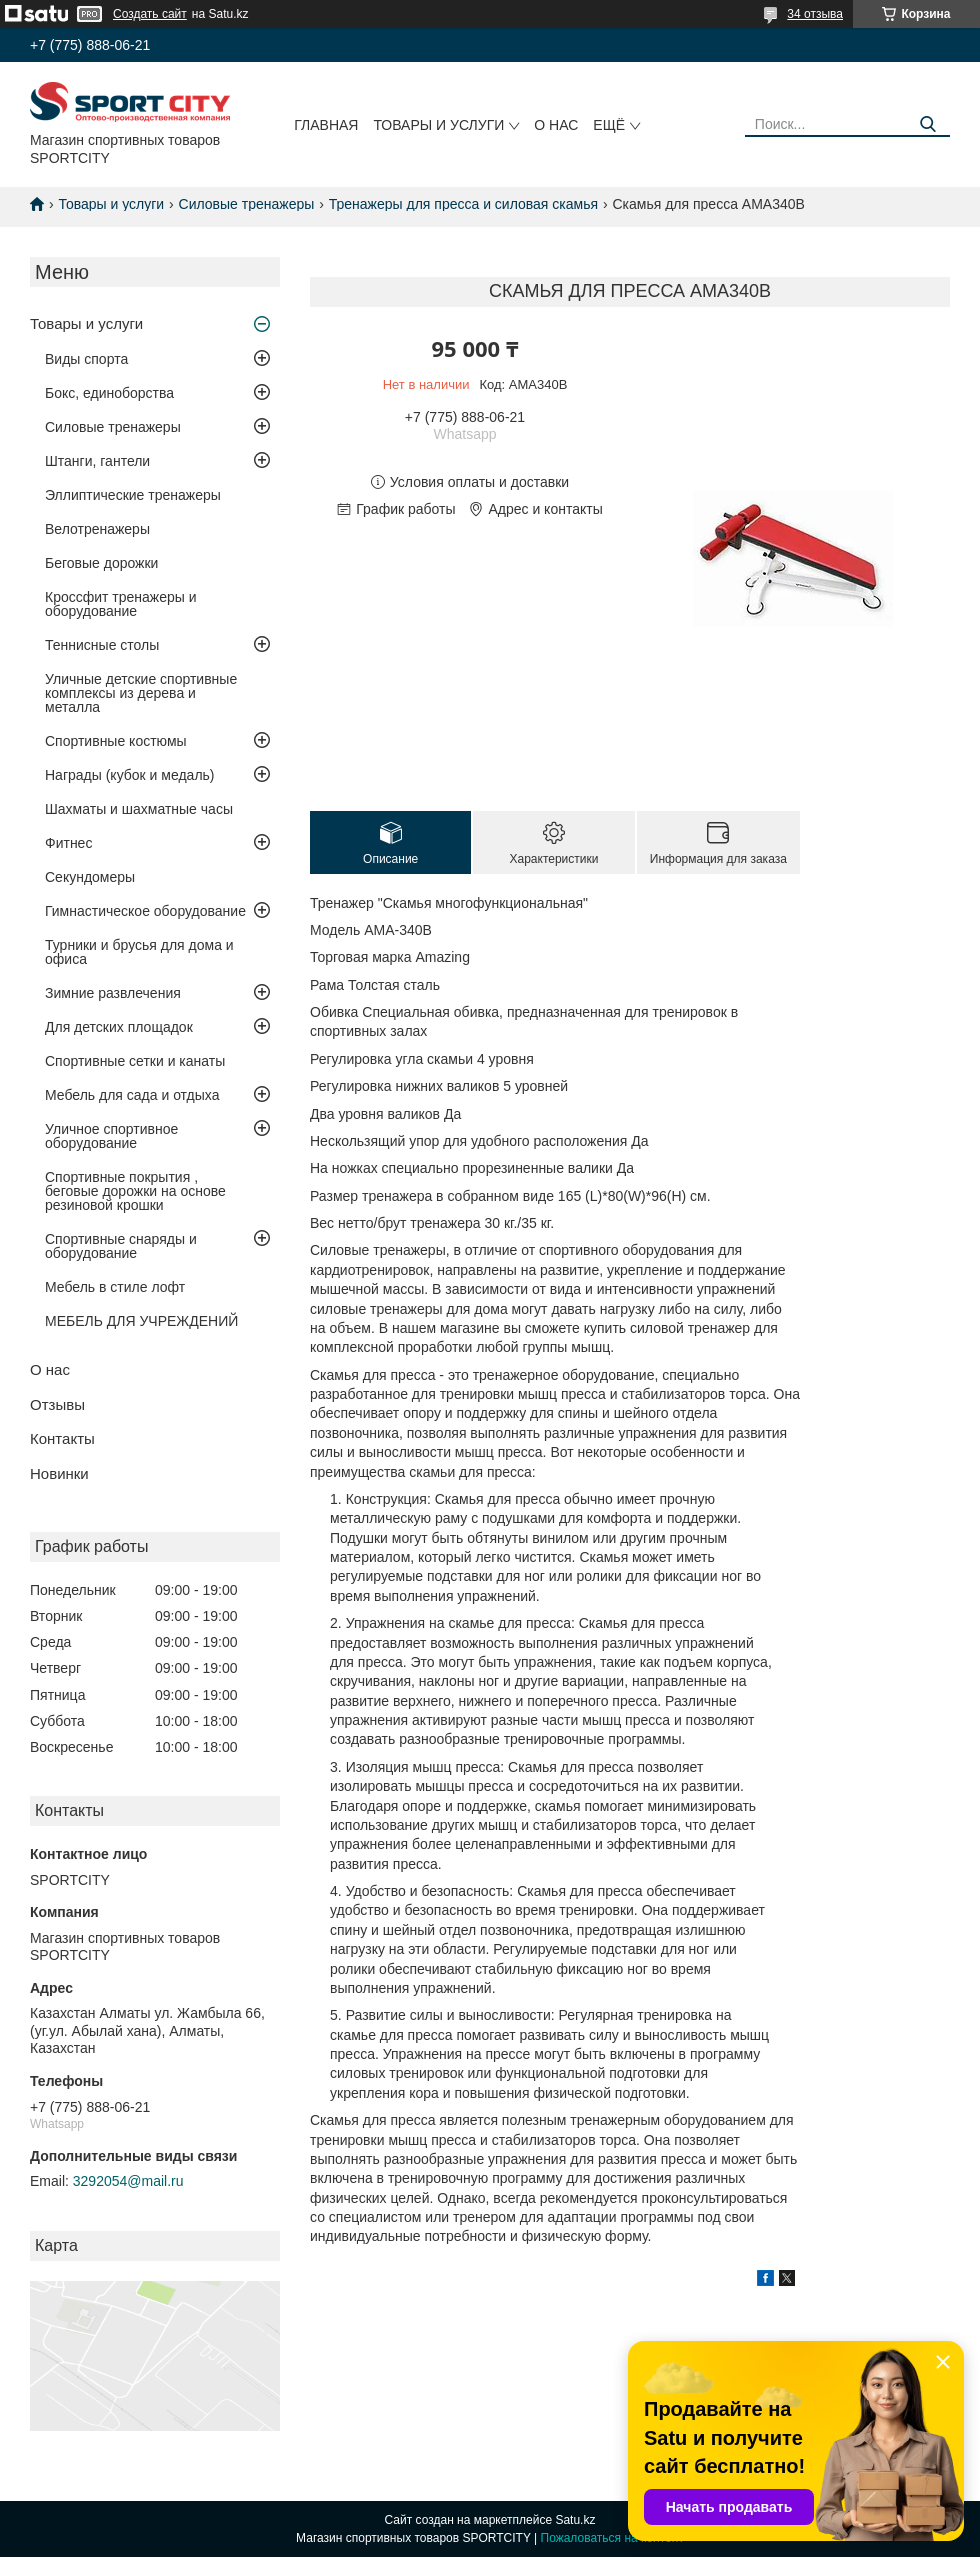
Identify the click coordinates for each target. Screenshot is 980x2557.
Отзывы (57, 1404)
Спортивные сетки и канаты (135, 1061)
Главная (326, 125)
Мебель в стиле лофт (115, 1287)
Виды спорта (86, 359)
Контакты (62, 1438)
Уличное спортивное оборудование (111, 1136)
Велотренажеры (97, 529)
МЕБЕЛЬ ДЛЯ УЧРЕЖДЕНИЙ (141, 1321)
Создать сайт (150, 14)
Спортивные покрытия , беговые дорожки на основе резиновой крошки (135, 1191)
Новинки (59, 1473)
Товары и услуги (438, 125)
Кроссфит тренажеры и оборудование (121, 604)
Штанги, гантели (97, 461)
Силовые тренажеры (247, 204)
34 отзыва (815, 14)
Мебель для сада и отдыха (132, 1095)
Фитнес (68, 843)
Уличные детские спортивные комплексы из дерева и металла (141, 693)
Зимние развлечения (113, 993)
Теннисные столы (102, 645)
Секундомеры (90, 877)
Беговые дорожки (101, 563)
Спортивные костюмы (116, 741)
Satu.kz (575, 2520)
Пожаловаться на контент (612, 2538)
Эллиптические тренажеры (133, 495)
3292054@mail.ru (128, 2181)
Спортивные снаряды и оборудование (121, 1246)
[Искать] (927, 124)
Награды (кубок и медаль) (130, 775)
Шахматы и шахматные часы (139, 809)
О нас (556, 125)
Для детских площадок (119, 1027)
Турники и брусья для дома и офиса (139, 952)
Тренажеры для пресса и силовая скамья (463, 204)
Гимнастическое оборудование (145, 911)
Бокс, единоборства (109, 393)
